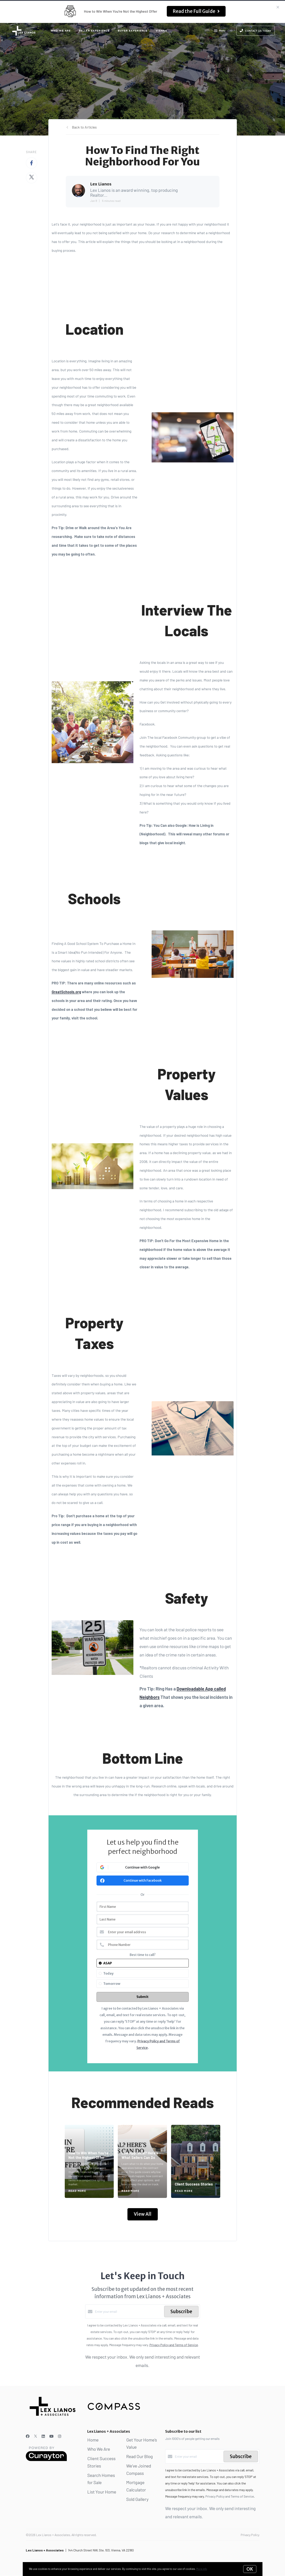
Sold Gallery (137, 2499)
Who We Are (61, 30)
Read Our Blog (139, 2456)
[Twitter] (35, 2436)
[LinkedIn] (43, 2436)
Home (93, 2439)
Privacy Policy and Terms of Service (173, 2345)
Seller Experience (94, 30)
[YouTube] (51, 2436)
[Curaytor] (46, 2460)
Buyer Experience (133, 30)
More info (201, 2568)
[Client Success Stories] (195, 2161)
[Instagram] (59, 2436)
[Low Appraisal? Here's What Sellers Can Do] (142, 2161)
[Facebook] (28, 2436)
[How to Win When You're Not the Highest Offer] (89, 2161)
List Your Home (101, 2491)
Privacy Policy (250, 2535)
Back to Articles (84, 127)
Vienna (161, 30)
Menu (219, 31)
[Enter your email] (128, 2311)
